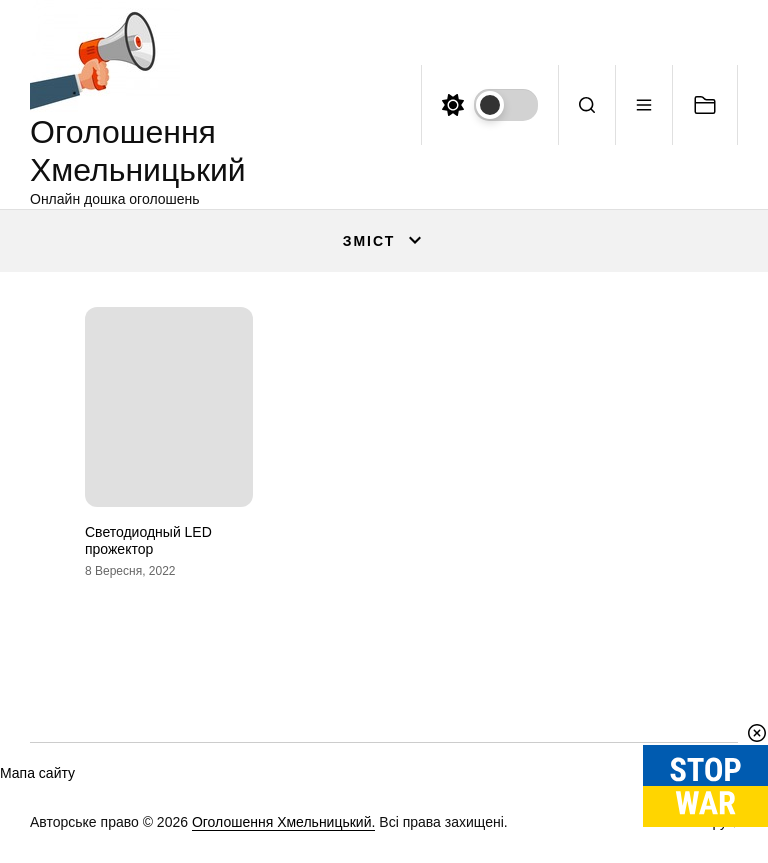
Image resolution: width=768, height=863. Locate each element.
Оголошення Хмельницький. (284, 822)
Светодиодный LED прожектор (148, 540)
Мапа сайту (37, 773)
